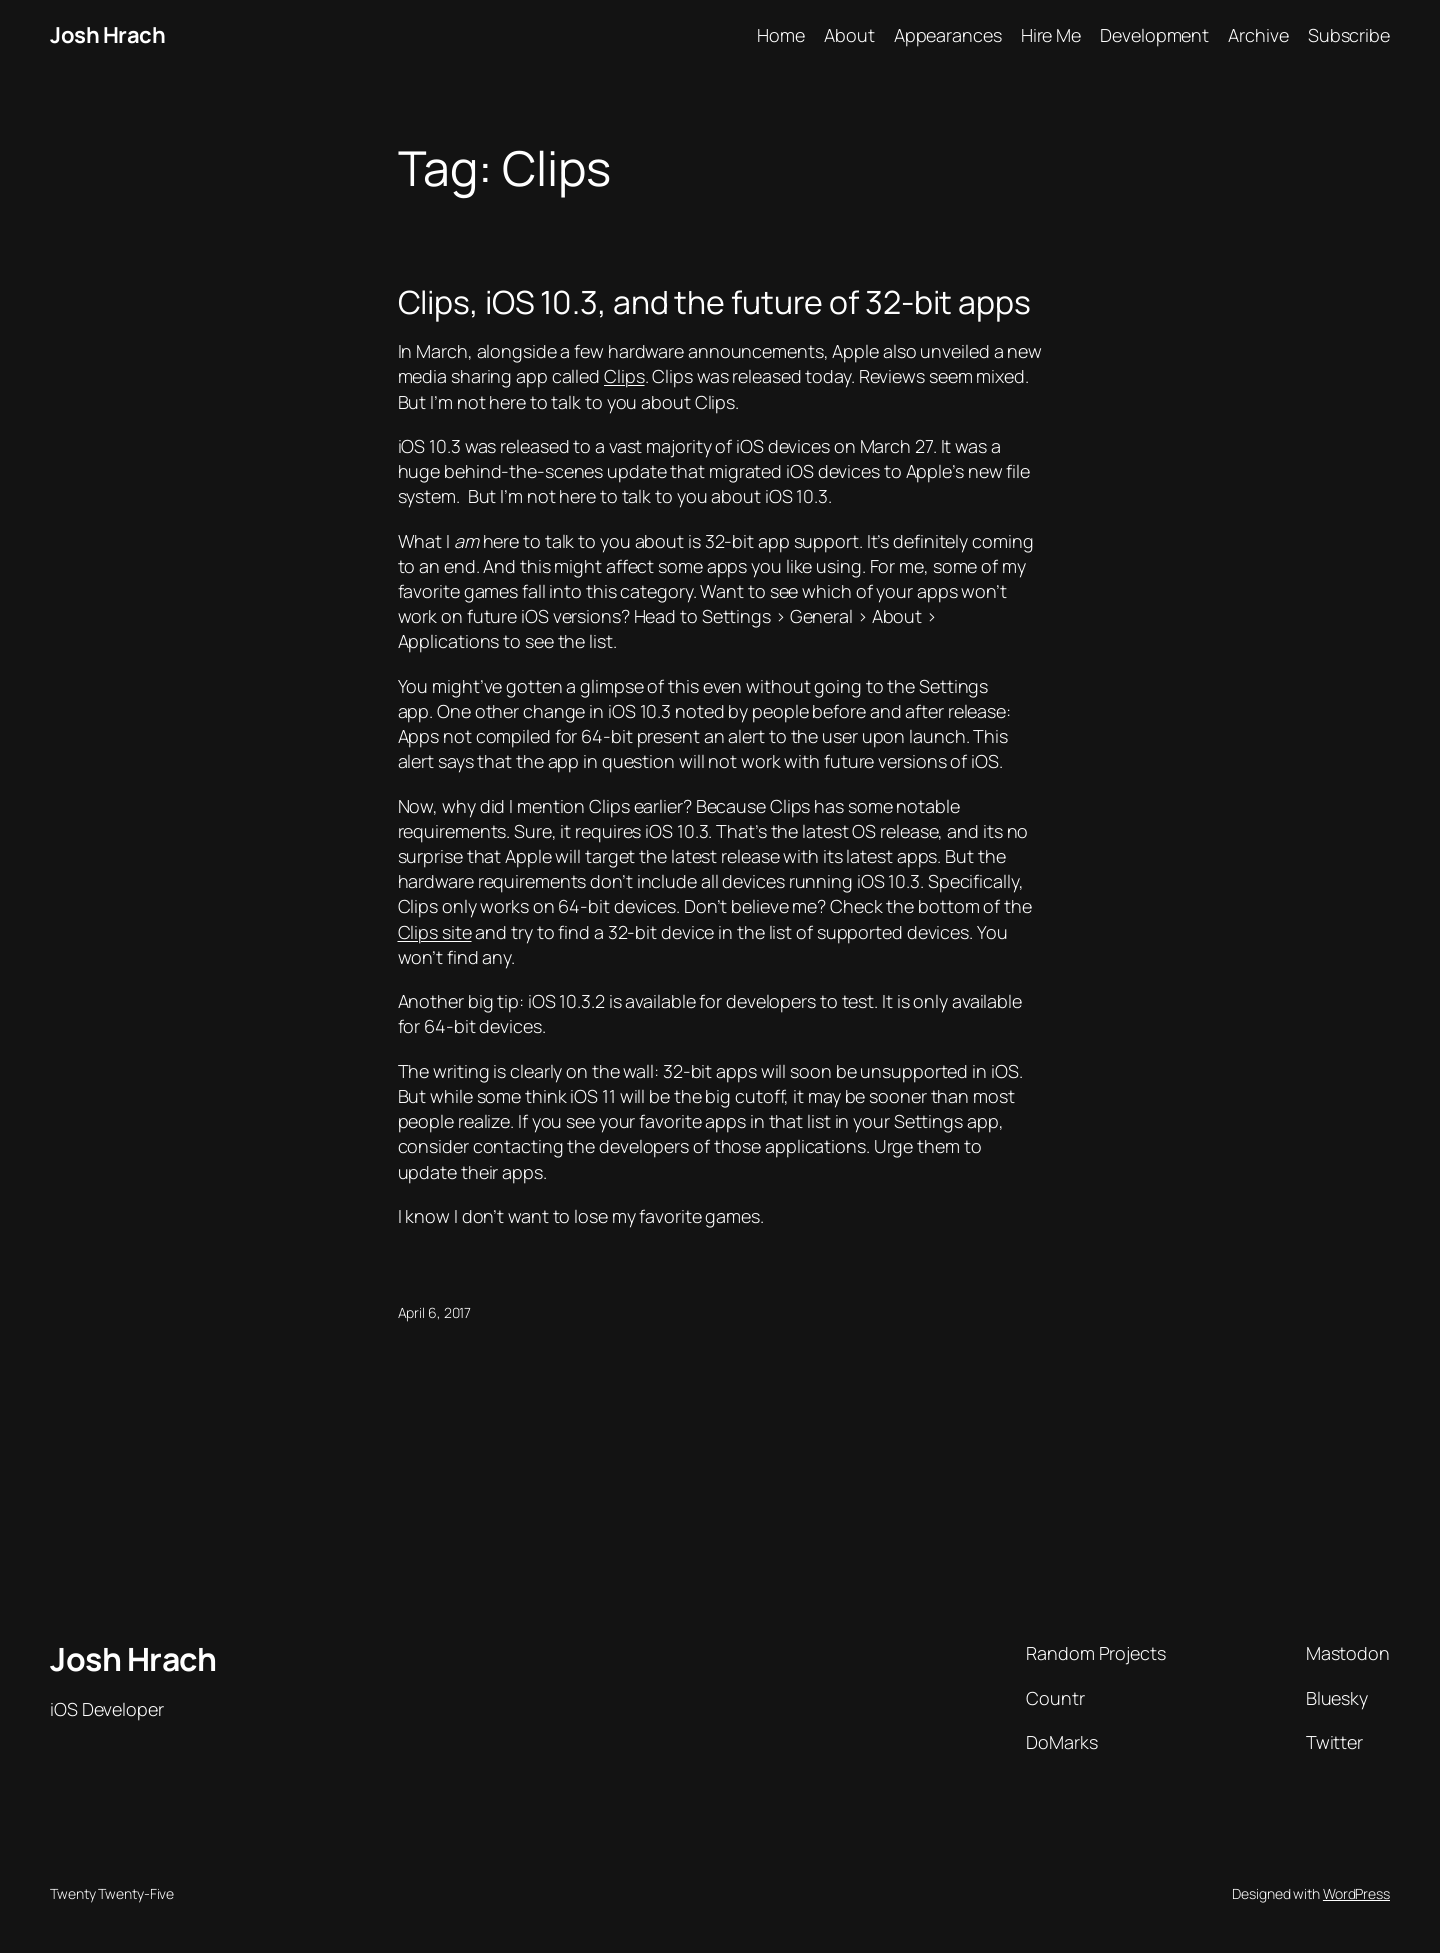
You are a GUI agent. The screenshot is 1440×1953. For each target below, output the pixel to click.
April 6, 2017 (435, 1312)
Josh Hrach (107, 35)
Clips (624, 376)
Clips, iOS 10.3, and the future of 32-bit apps (714, 302)
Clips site (435, 932)
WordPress (1356, 1893)
